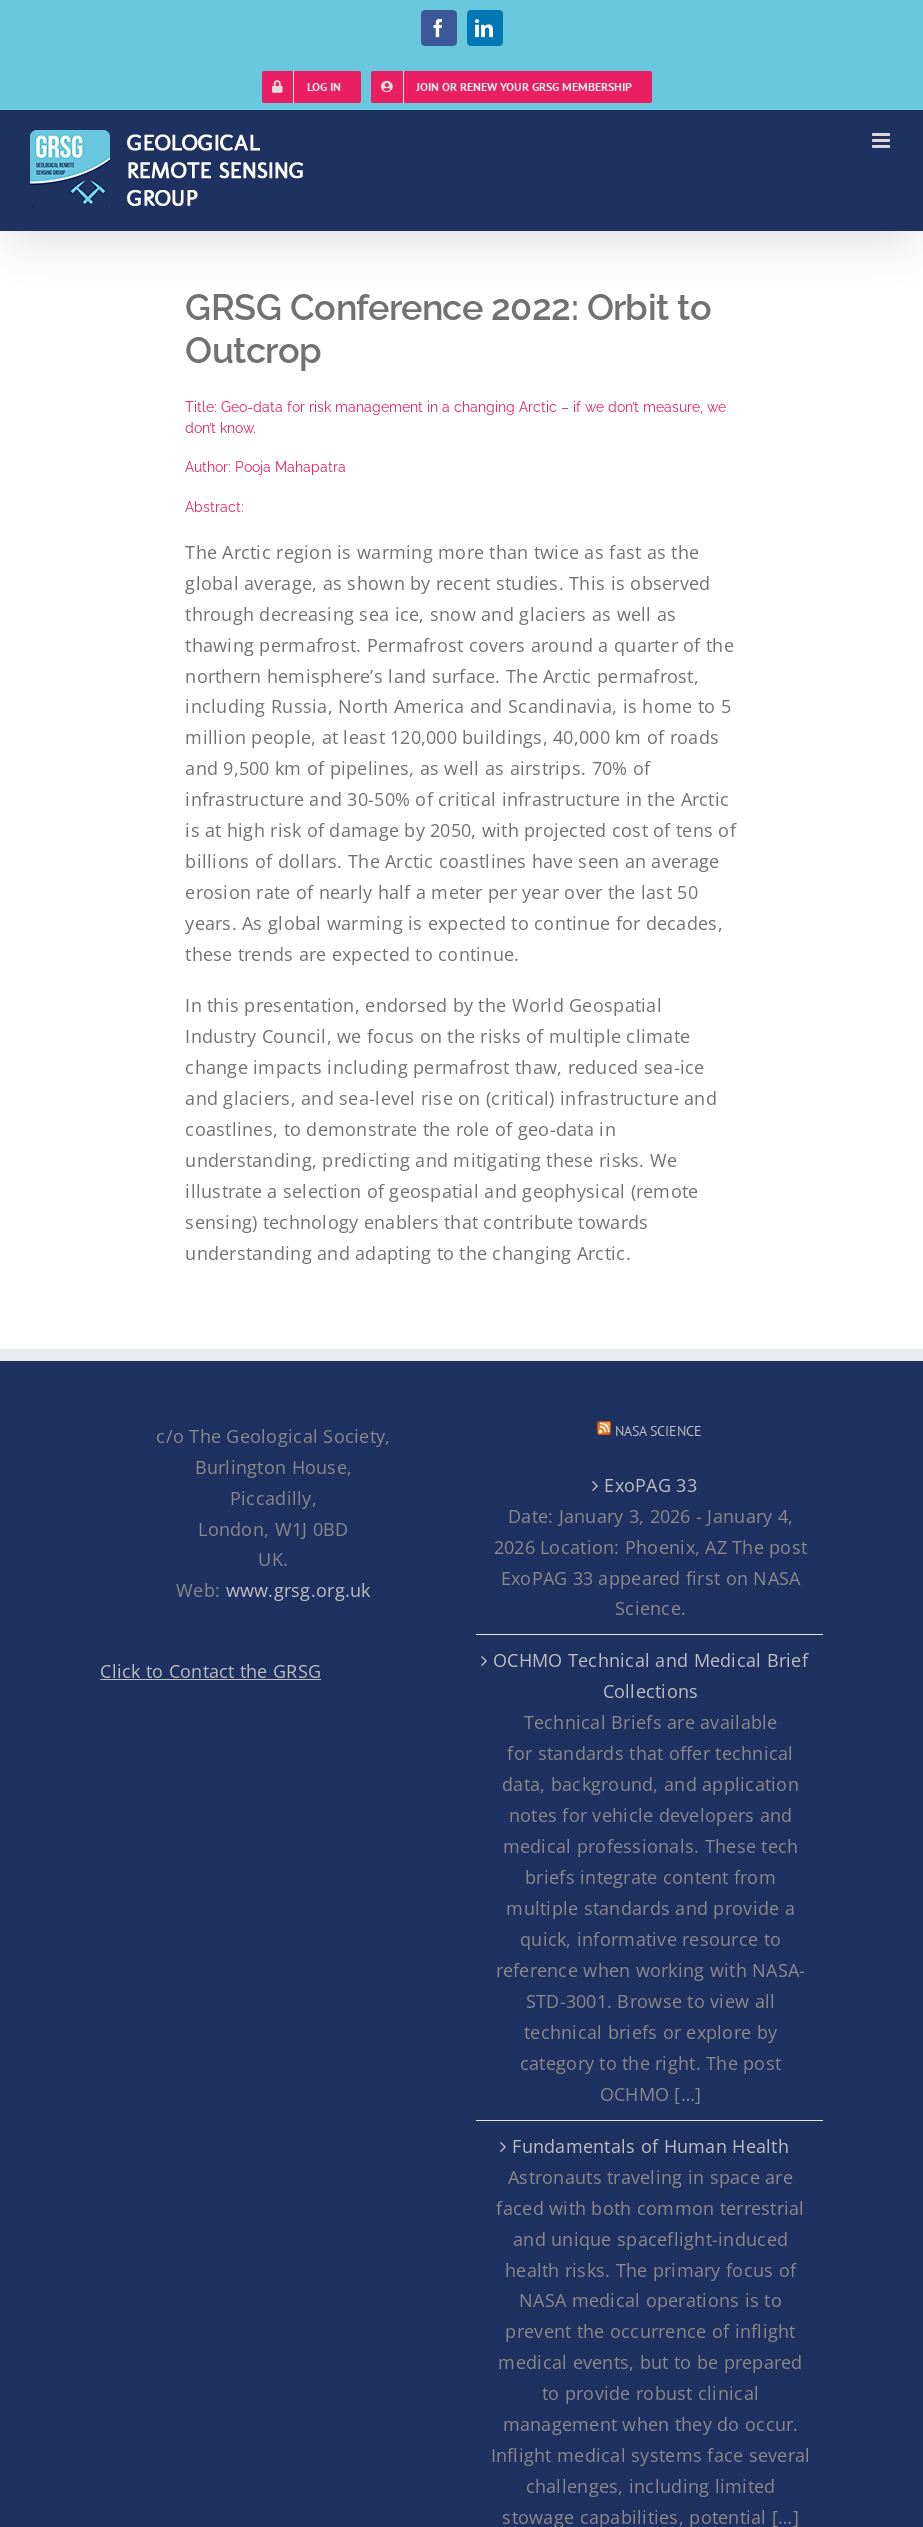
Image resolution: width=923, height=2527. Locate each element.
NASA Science (658, 1431)
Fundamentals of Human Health (650, 2146)
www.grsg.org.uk (298, 1590)
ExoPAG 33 (650, 1485)
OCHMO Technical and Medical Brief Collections (650, 1675)
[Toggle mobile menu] (882, 140)
